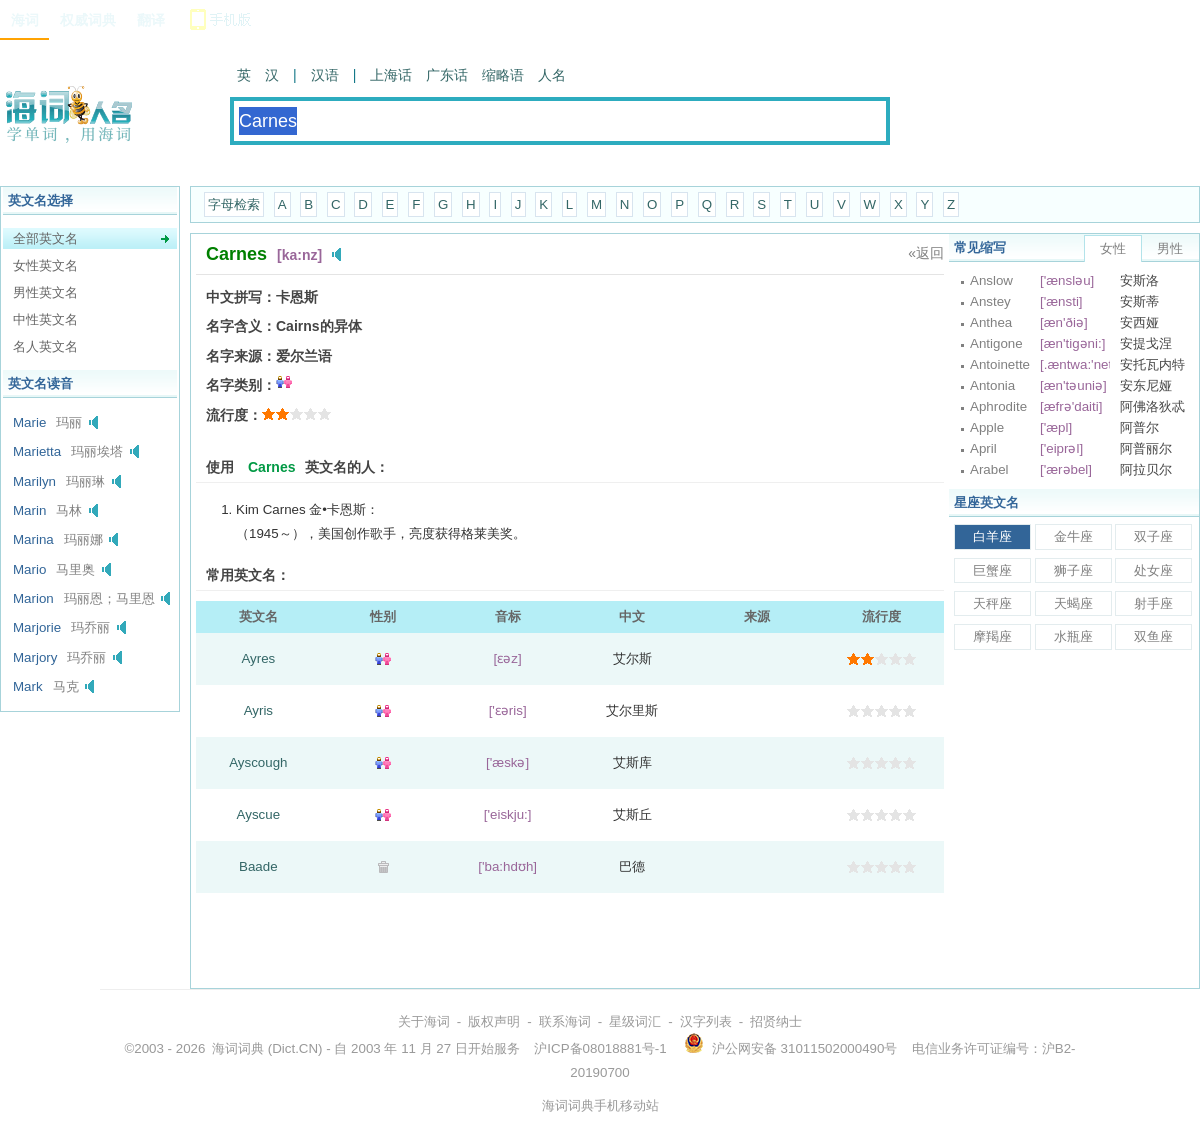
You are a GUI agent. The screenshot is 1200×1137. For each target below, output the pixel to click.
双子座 (1153, 536)
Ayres (258, 658)
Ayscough (258, 762)
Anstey (990, 301)
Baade (258, 866)
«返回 (926, 253)
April (983, 448)
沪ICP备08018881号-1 (600, 1048)
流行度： (234, 415)
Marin (29, 510)
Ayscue (258, 814)
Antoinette (1000, 364)
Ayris (258, 710)
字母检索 (234, 204)
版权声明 (494, 1021)
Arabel (989, 469)
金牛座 (1073, 536)
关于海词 (424, 1021)
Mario (29, 569)
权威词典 (88, 20)
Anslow (991, 280)
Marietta (37, 451)
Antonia (992, 385)
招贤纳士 (776, 1021)
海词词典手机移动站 (600, 1105)
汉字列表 (706, 1021)
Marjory (35, 657)
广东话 (447, 75)
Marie (29, 422)
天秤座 (992, 603)
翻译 (151, 20)
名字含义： (241, 326)
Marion (33, 598)
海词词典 (238, 1048)
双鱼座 (1153, 636)
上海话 (391, 75)
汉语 (325, 75)
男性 (1170, 248)
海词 (25, 20)
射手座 (1153, 603)
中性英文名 (45, 319)
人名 (552, 75)
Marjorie (37, 627)
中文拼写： (241, 297)
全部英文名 (45, 238)
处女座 (1153, 570)
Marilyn (34, 481)
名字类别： (241, 385)
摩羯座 (992, 636)
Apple (987, 427)
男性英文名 (45, 292)
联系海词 (565, 1021)
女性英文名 (45, 265)
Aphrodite (998, 406)
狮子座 (1073, 570)
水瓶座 (1073, 636)
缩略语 (503, 75)
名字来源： (241, 356)
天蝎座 (1073, 603)
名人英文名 (45, 346)
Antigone (996, 343)
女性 (1113, 248)
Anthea (991, 322)
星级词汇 (635, 1021)
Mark (28, 686)
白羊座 (992, 536)
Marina (33, 539)
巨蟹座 (992, 570)
